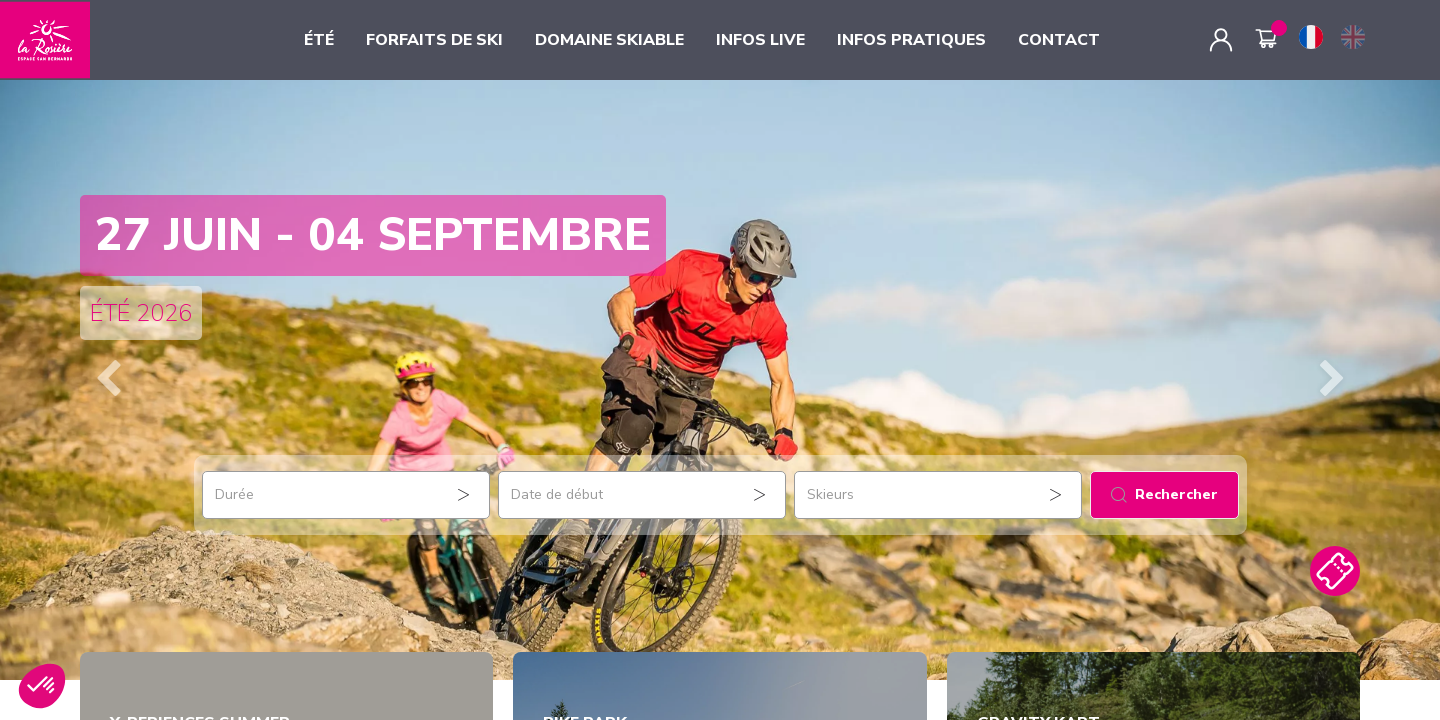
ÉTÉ (319, 40)
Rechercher (1164, 494)
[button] (108, 380)
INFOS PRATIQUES (911, 40)
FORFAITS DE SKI (434, 40)
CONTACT (1059, 40)
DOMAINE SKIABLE (609, 40)
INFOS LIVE (760, 40)
